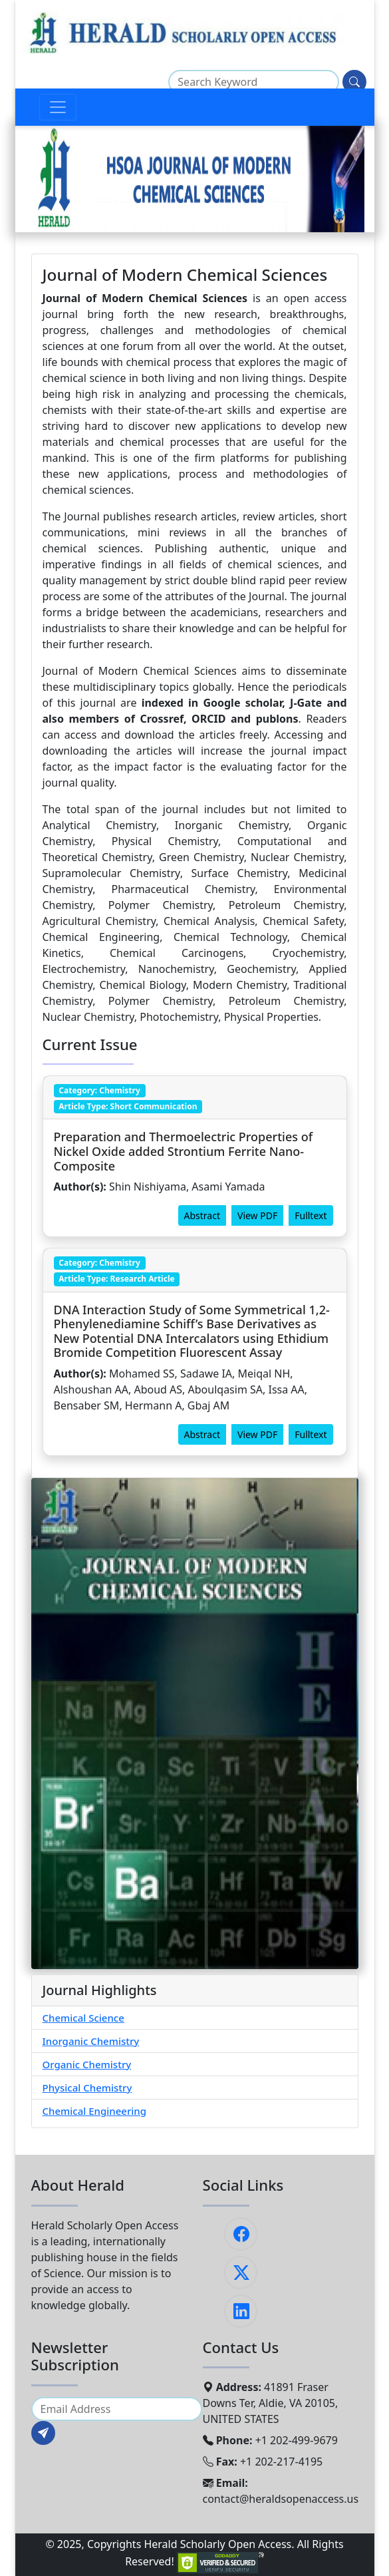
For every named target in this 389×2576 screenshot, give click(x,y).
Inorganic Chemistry (91, 2041)
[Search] (354, 82)
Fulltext (310, 1215)
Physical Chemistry (87, 2087)
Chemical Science (83, 2017)
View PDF (257, 1215)
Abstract (202, 1215)
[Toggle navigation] (57, 107)
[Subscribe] (43, 2433)
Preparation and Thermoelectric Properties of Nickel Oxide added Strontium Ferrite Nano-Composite (183, 1151)
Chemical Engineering (95, 2110)
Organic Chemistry (87, 2064)
